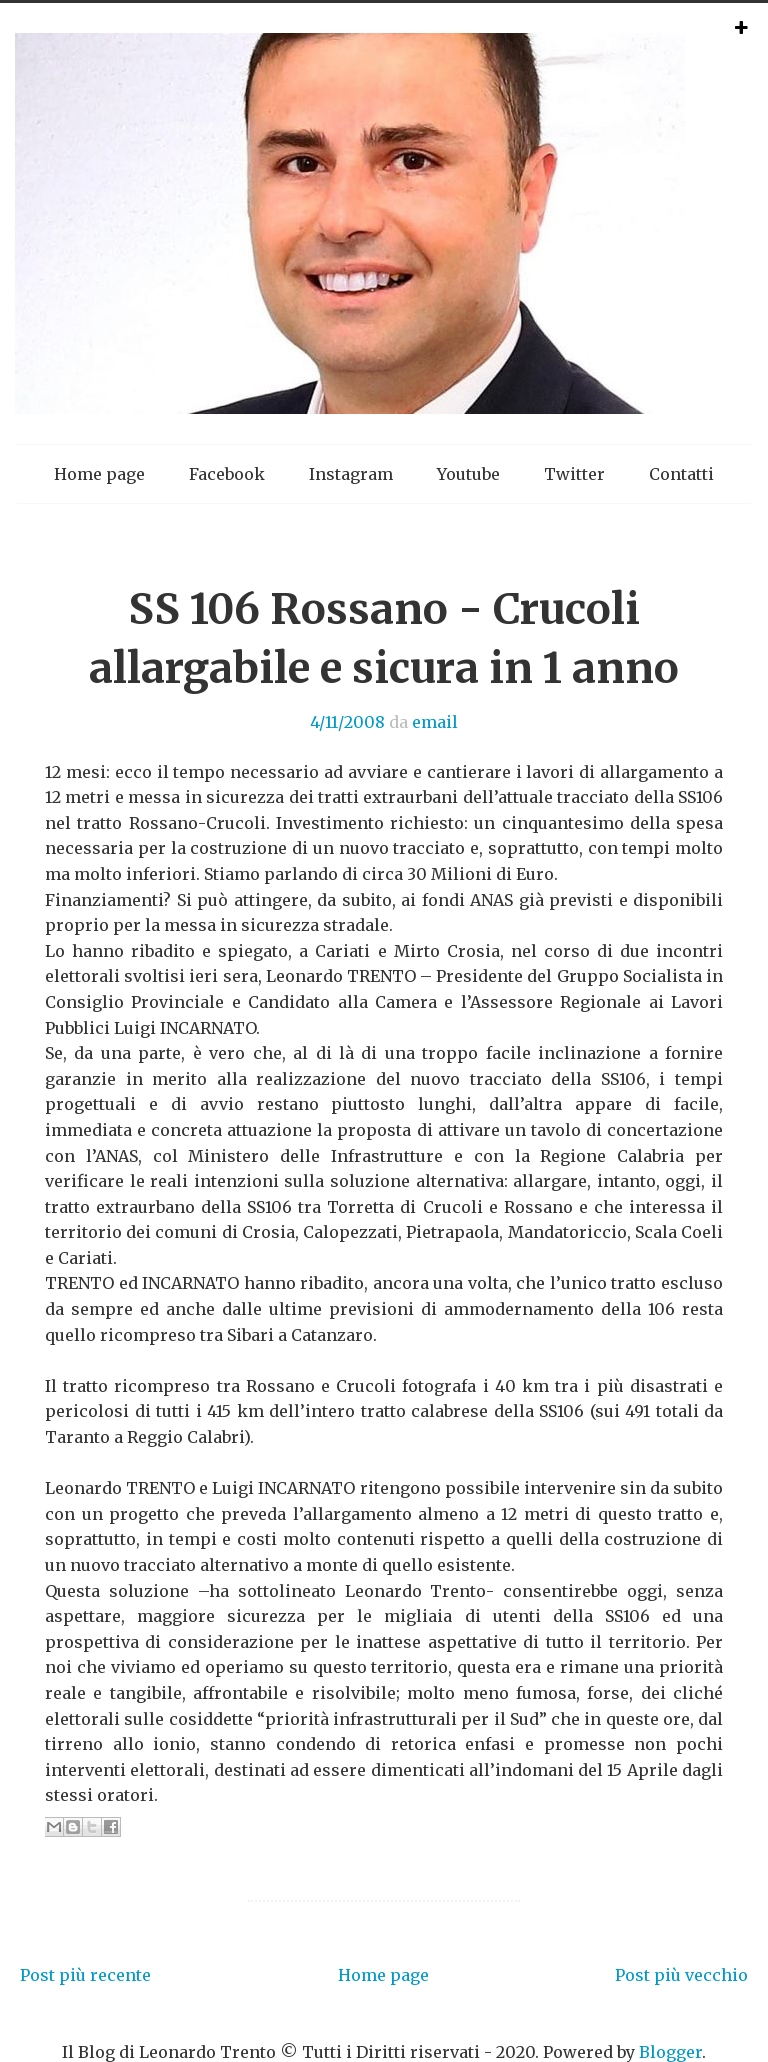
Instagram (351, 474)
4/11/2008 (347, 722)
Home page (99, 474)
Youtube (468, 474)
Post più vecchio (681, 1975)
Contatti (681, 474)
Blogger (670, 2052)
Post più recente (85, 1975)
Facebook (227, 474)
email (435, 722)
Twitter (574, 474)
